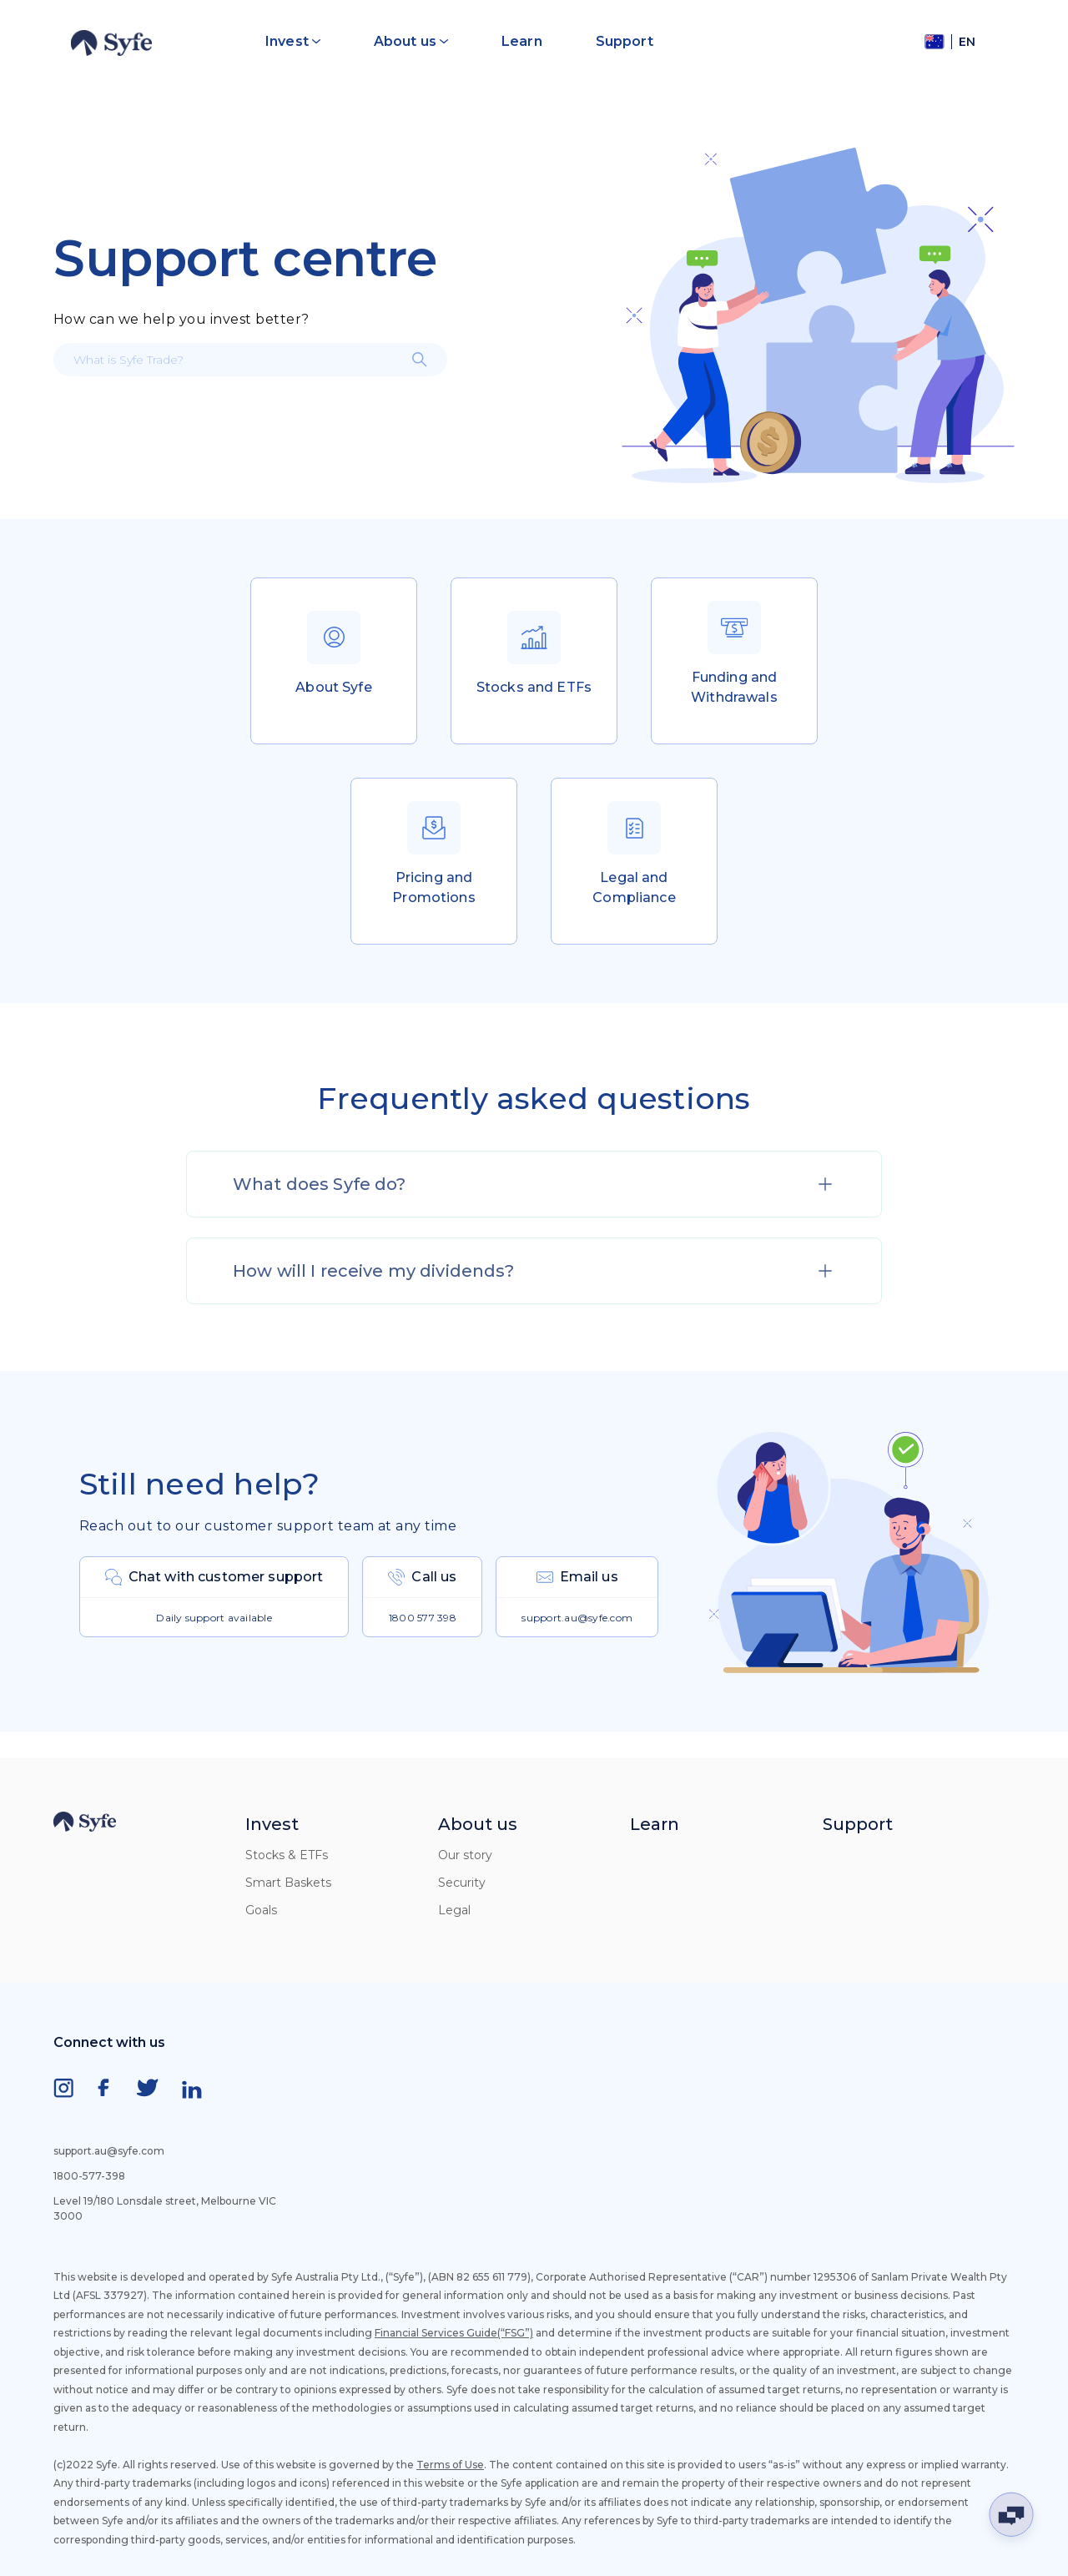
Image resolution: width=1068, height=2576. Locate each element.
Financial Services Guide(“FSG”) (454, 2332)
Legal (454, 1910)
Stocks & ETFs (286, 1855)
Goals (261, 1910)
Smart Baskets (288, 1882)
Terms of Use (450, 2464)
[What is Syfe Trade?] (250, 359)
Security (462, 1882)
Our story (465, 1855)
